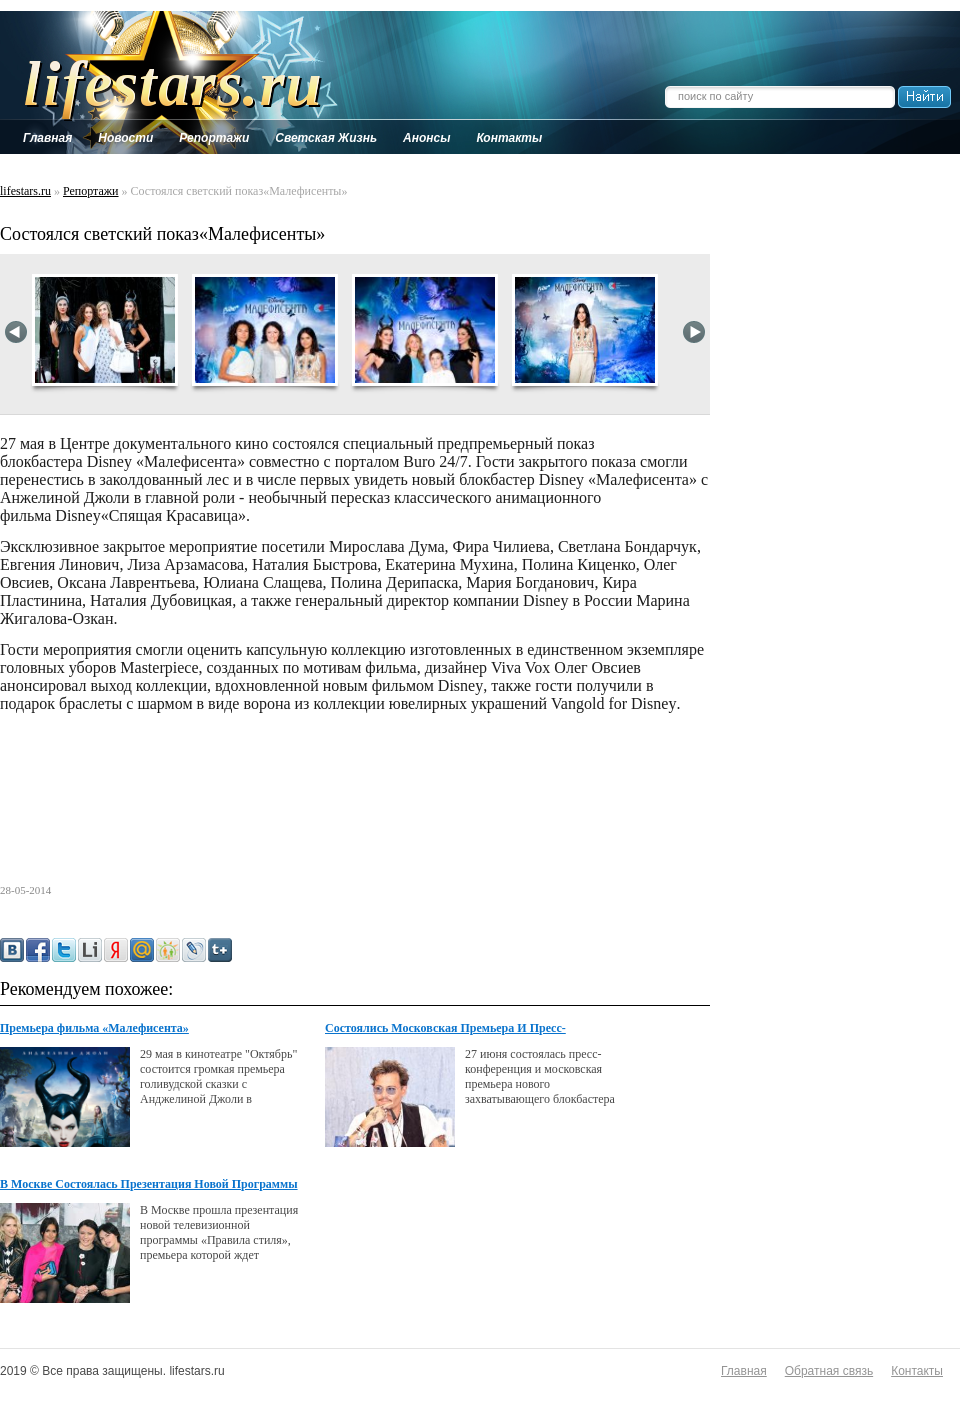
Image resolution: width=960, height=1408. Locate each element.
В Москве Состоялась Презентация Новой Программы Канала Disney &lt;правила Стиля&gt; (149, 1185)
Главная (744, 1371)
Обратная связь (829, 1371)
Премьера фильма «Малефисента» (94, 1028)
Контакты (917, 1371)
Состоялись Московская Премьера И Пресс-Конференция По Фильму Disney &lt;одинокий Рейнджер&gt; (452, 1029)
